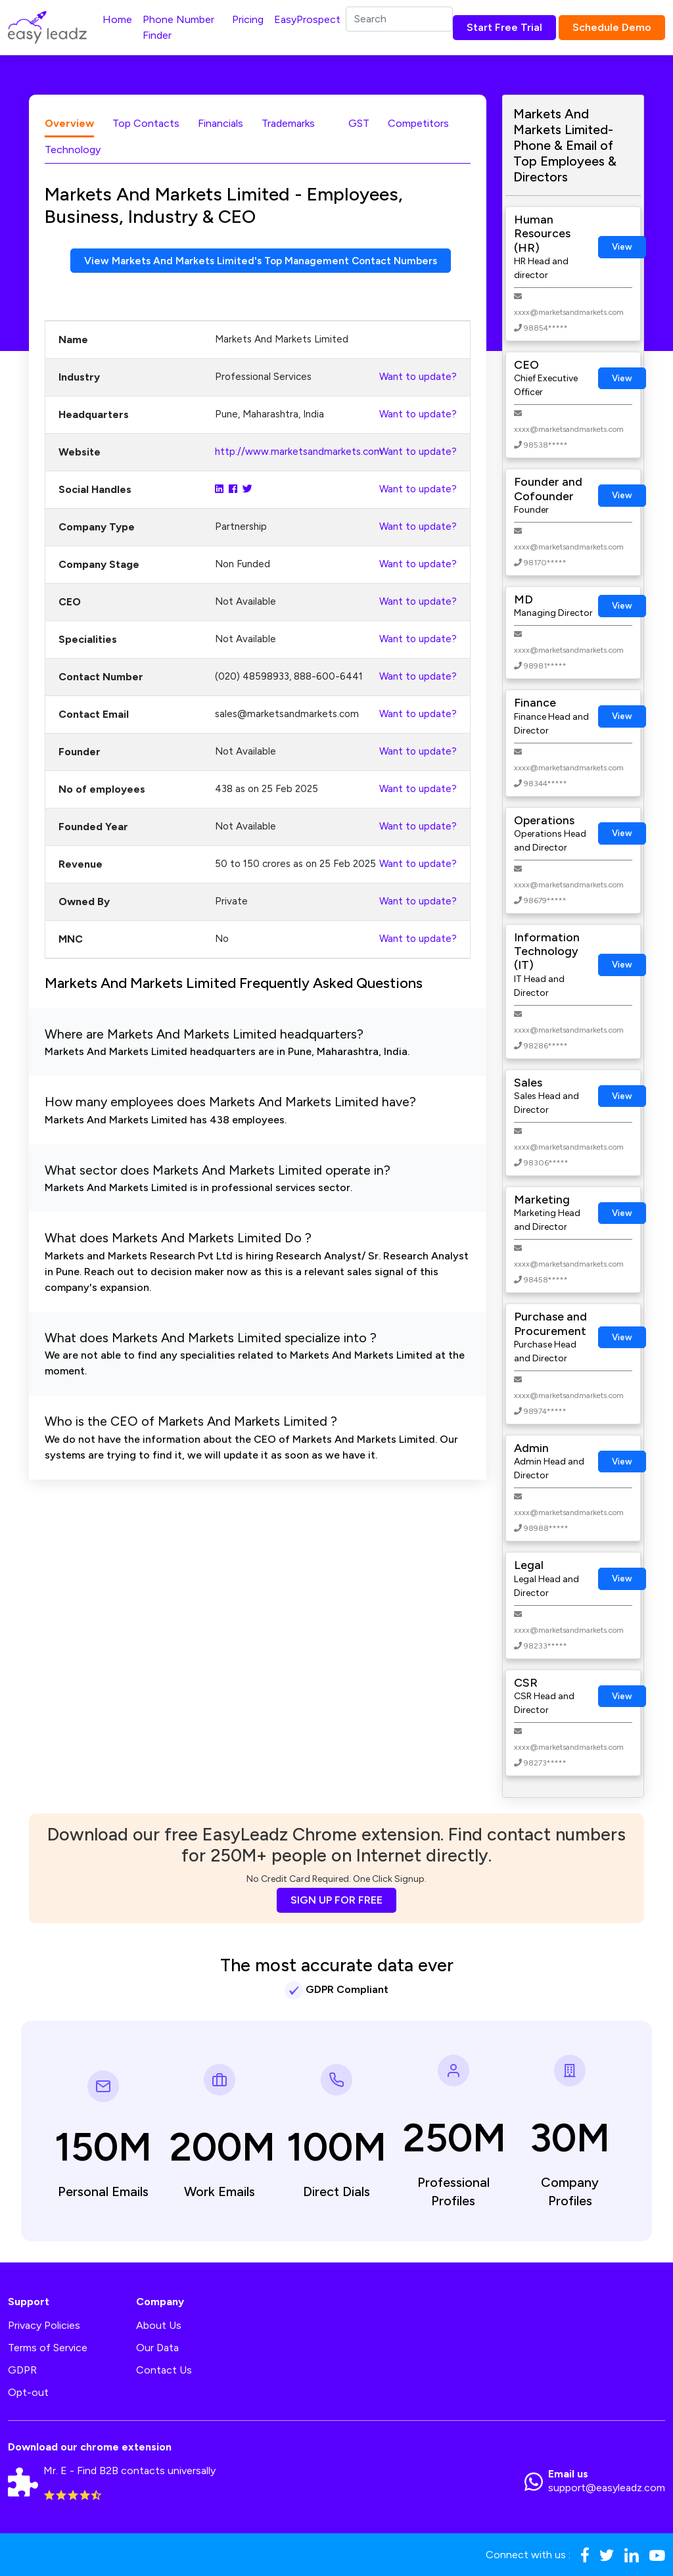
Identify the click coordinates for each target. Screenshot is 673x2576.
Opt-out (28, 2392)
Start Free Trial (504, 27)
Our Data (157, 2347)
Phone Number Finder (178, 27)
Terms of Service (47, 2347)
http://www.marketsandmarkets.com (299, 452)
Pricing (248, 19)
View (622, 247)
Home (117, 19)
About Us (158, 2325)
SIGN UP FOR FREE (336, 1900)
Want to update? (418, 377)
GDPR (22, 2370)
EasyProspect (307, 19)
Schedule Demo (611, 27)
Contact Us (164, 2370)
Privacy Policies (44, 2325)
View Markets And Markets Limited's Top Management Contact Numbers (260, 260)
